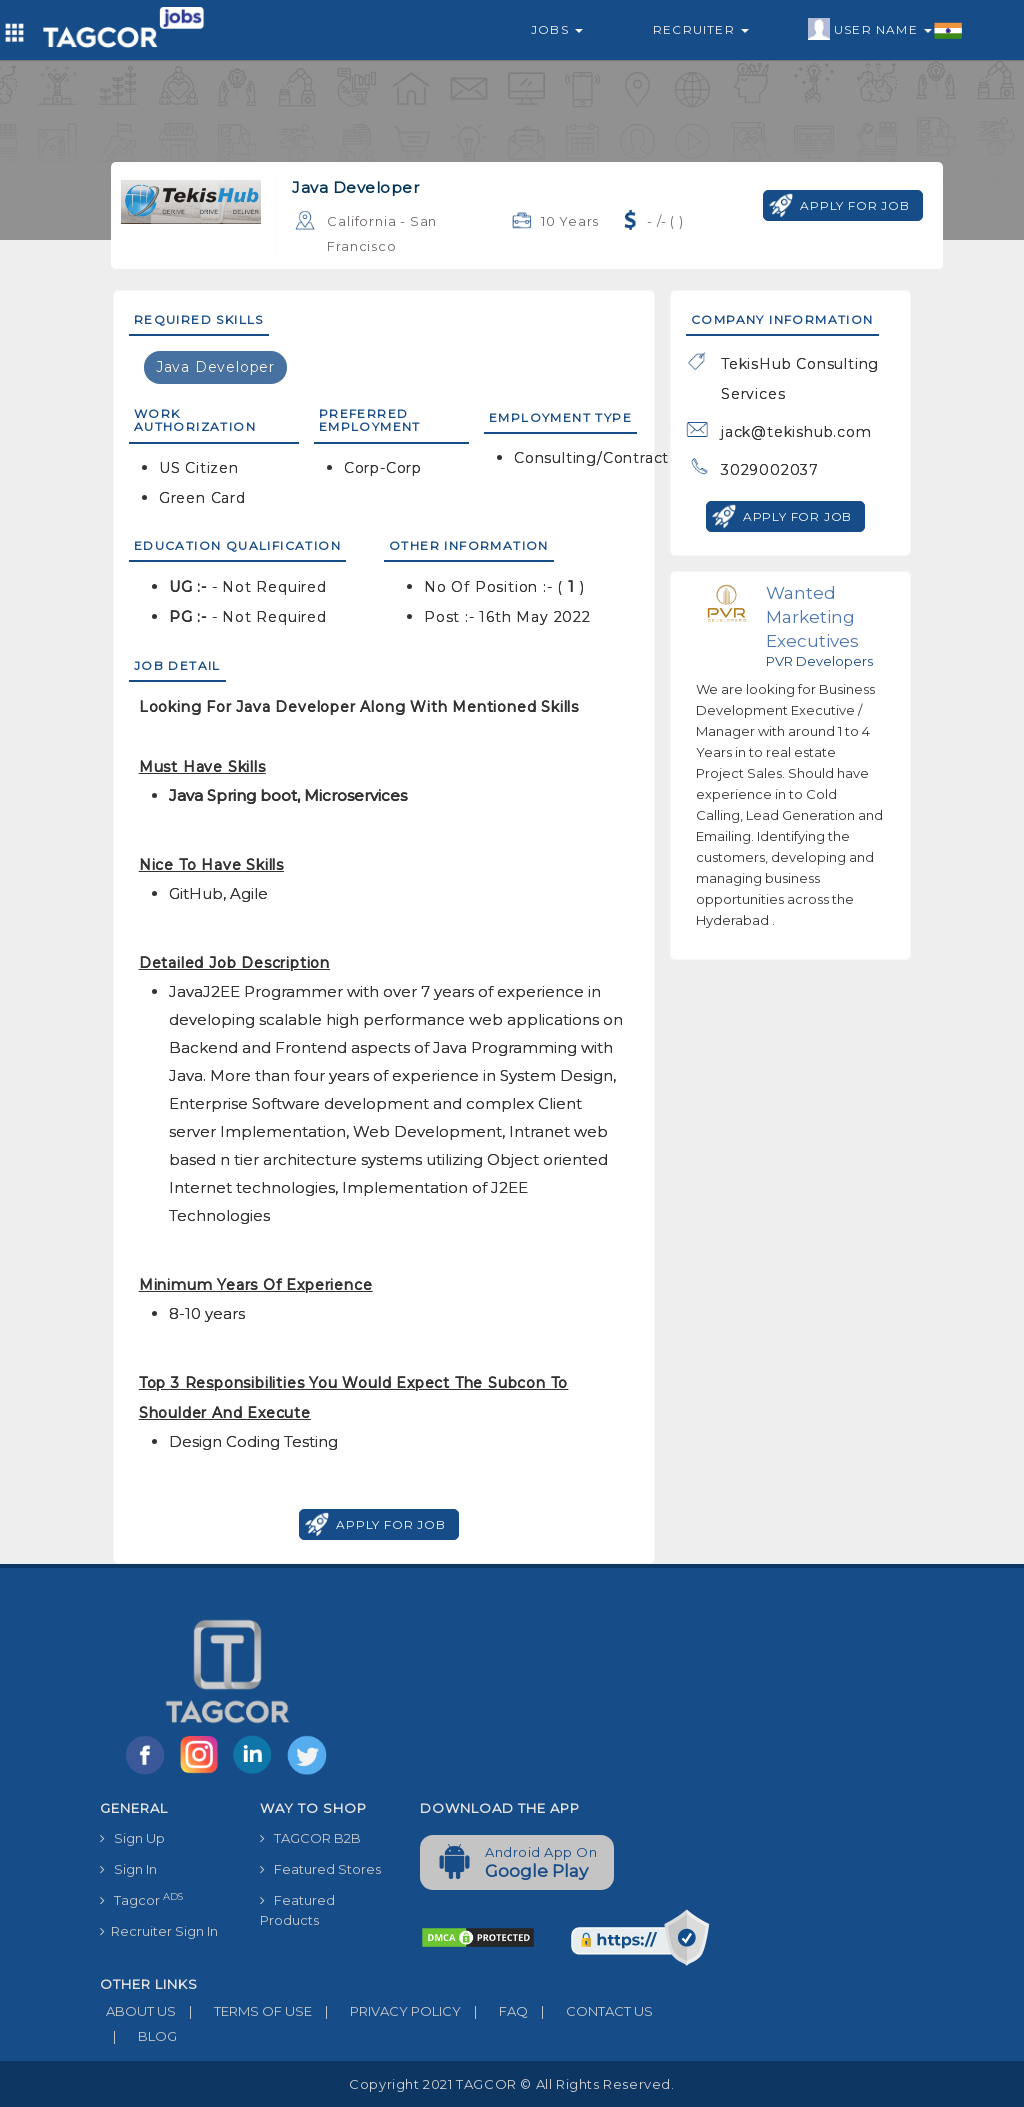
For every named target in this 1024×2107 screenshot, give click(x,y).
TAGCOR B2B (310, 1838)
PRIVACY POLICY (386, 2011)
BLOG (138, 2036)
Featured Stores (320, 1869)
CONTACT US (590, 2011)
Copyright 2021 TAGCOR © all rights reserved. (511, 2084)
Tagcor (141, 1899)
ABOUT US (138, 2011)
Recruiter (701, 29)
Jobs (557, 29)
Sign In (128, 1869)
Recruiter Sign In (159, 1931)
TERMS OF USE (244, 2011)
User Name (885, 30)
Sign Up (132, 1838)
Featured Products (297, 1910)
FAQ (494, 2011)
